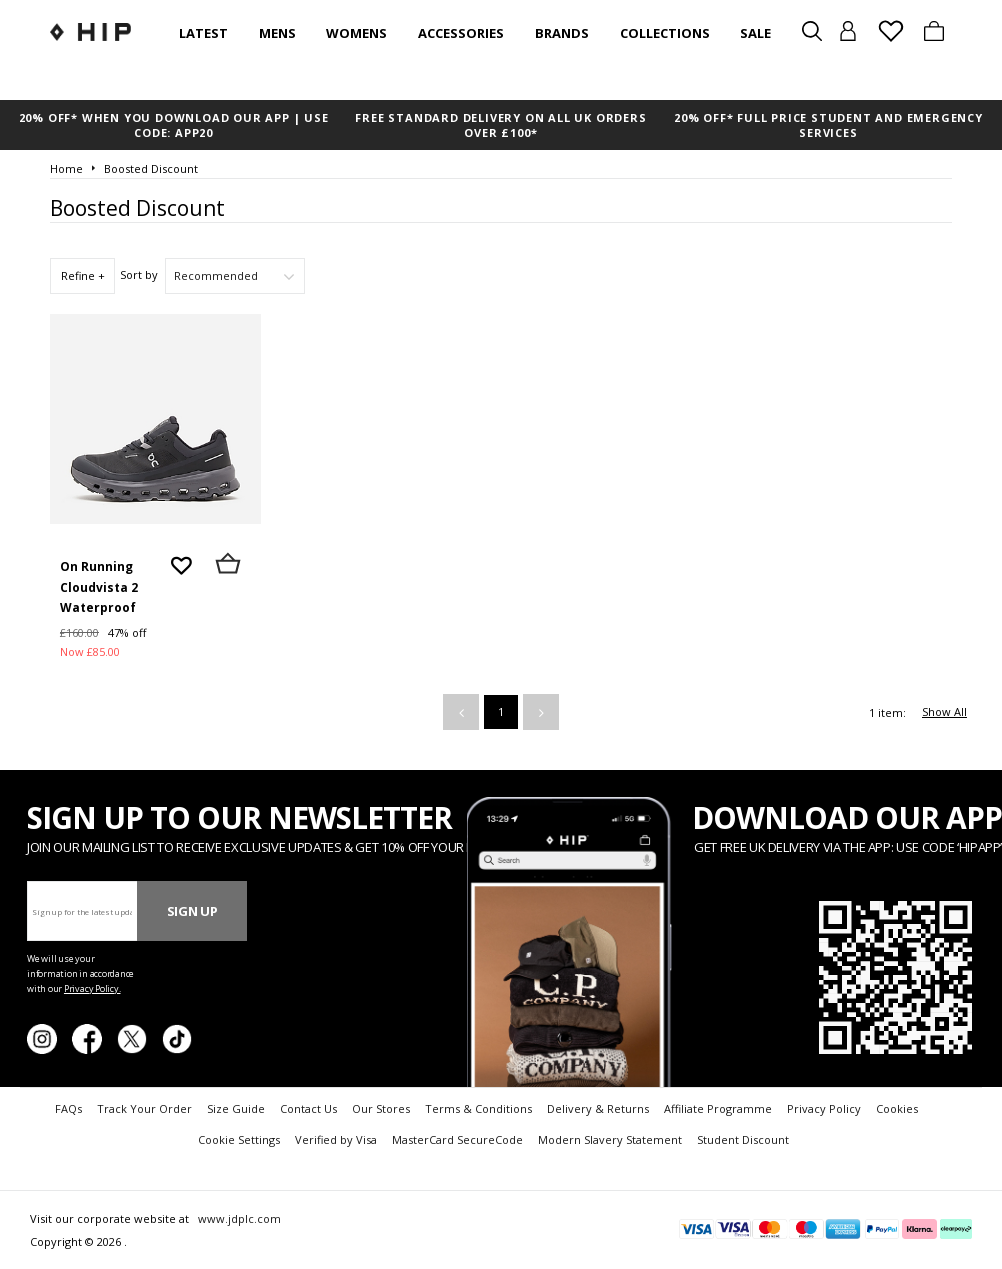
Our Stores (381, 1108)
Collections (665, 33)
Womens (356, 33)
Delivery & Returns (598, 1108)
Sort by (139, 274)
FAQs (68, 1108)
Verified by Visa (336, 1139)
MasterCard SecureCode (457, 1139)
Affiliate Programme (718, 1108)
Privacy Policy (824, 1108)
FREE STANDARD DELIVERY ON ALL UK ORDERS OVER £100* (500, 125)
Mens (277, 33)
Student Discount (743, 1139)
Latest (203, 33)
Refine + (83, 275)
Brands (562, 33)
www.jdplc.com (238, 1218)
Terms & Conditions (478, 1108)
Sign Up (192, 911)
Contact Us (308, 1108)
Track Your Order (144, 1108)
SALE (755, 33)
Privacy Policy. (92, 988)
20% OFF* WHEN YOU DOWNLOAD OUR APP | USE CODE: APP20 (174, 125)
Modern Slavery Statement (610, 1139)
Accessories (461, 33)
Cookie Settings (239, 1139)
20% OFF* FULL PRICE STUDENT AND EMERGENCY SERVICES (828, 125)
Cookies (897, 1108)
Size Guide (236, 1108)
